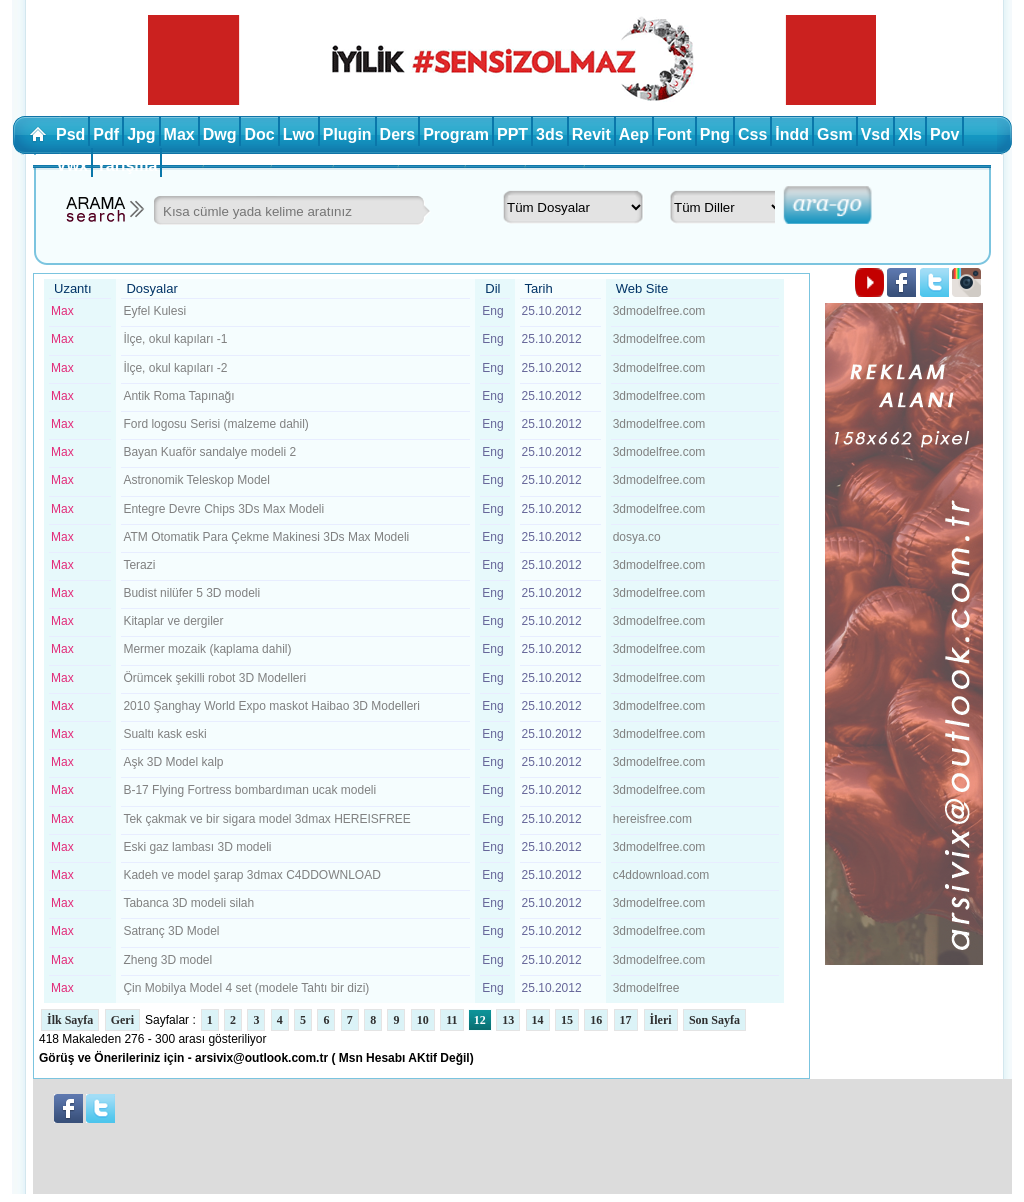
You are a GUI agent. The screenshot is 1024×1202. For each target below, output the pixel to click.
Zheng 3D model (167, 960)
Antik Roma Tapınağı (178, 396)
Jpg (141, 134)
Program (456, 134)
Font (674, 134)
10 (423, 1020)
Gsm (835, 134)
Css (752, 134)
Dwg (220, 134)
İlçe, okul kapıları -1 (175, 339)
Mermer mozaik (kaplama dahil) (207, 649)
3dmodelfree (646, 988)
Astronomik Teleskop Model (196, 480)
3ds (550, 134)
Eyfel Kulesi (154, 311)
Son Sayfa (714, 1020)
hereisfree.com (652, 819)
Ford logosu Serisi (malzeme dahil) (215, 424)
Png (715, 134)
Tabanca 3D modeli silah (188, 903)
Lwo (299, 134)
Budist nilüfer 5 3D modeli (191, 593)
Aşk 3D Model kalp (173, 762)
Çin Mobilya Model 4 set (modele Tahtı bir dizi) (246, 988)
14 (538, 1020)
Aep (634, 134)
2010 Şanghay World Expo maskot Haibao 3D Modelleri (271, 706)
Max (179, 134)
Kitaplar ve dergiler (173, 621)
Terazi (139, 565)
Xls (910, 134)
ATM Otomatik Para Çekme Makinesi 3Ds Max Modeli (266, 537)
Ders (398, 134)
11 (451, 1020)
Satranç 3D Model (171, 931)
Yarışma (126, 165)
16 (596, 1020)
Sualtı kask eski (164, 734)
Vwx (72, 165)
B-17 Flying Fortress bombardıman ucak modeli (249, 790)
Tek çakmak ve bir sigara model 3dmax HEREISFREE (266, 819)
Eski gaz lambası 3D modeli (197, 847)
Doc (259, 134)
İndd (792, 134)
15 (567, 1020)
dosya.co (637, 537)
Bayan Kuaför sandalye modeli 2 (209, 452)
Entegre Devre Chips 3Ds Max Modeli (223, 509)
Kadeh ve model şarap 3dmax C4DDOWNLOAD (251, 875)
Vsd (875, 134)
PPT (512, 134)
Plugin (347, 134)
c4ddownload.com (661, 875)
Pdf (106, 134)
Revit (591, 134)
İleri (661, 1020)
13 (508, 1020)
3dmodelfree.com (659, 311)
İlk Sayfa (70, 1020)
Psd (70, 134)
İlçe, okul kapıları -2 (175, 368)
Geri (122, 1020)
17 (626, 1020)
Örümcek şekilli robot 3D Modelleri (214, 678)
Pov (944, 134)
